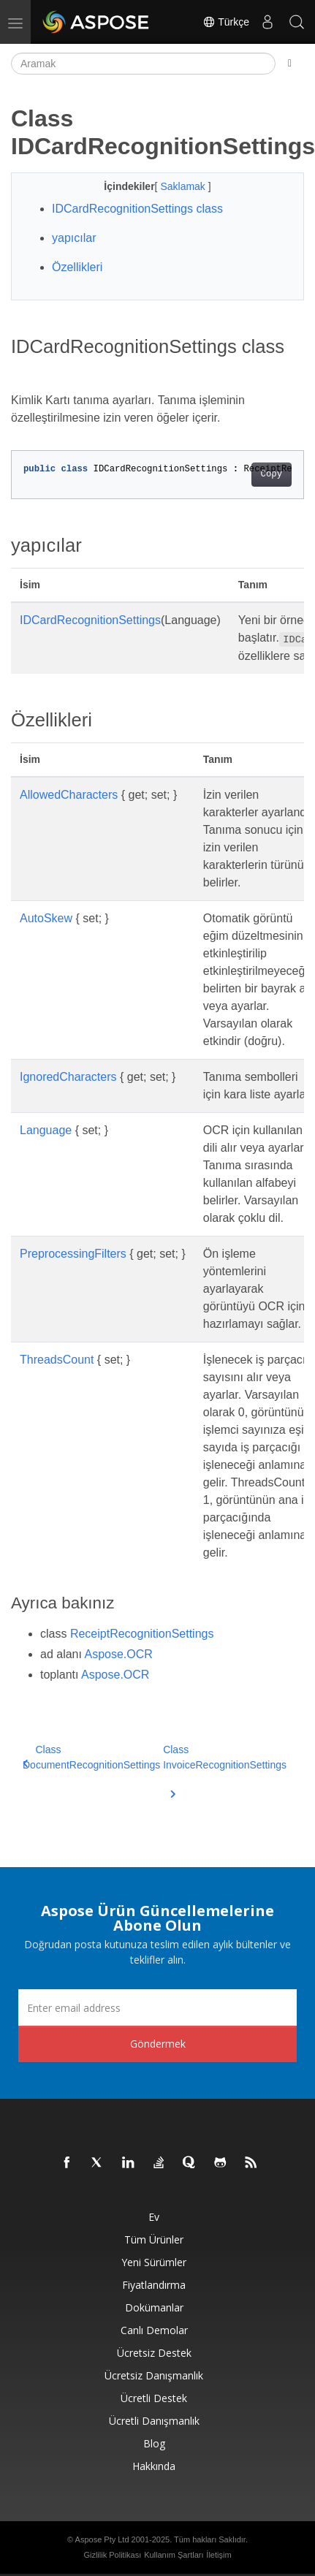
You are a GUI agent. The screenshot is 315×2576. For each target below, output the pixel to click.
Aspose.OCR (119, 1654)
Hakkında (153, 2466)
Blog (154, 2443)
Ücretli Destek (154, 2398)
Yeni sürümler (153, 2262)
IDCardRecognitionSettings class (137, 208)
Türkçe (225, 22)
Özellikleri (77, 267)
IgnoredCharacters (68, 1077)
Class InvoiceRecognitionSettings (224, 1766)
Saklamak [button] (184, 186)
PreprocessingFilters (73, 1253)
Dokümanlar (154, 2307)
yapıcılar (74, 238)
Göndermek (158, 2044)
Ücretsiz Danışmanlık (154, 2375)
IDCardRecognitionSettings (90, 620)
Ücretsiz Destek (154, 2353)
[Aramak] (143, 64)
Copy (271, 474)
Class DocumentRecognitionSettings (91, 1757)
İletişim (218, 2554)
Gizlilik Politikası (112, 2554)
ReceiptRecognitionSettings (142, 1633)
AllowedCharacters (69, 795)
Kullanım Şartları (173, 2554)
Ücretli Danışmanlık (154, 2421)
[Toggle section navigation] (289, 63)
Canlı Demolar (154, 2330)
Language (46, 1130)
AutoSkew (46, 918)
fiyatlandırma (154, 2285)
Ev (153, 2217)
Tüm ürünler (153, 2239)
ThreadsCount (57, 1359)
